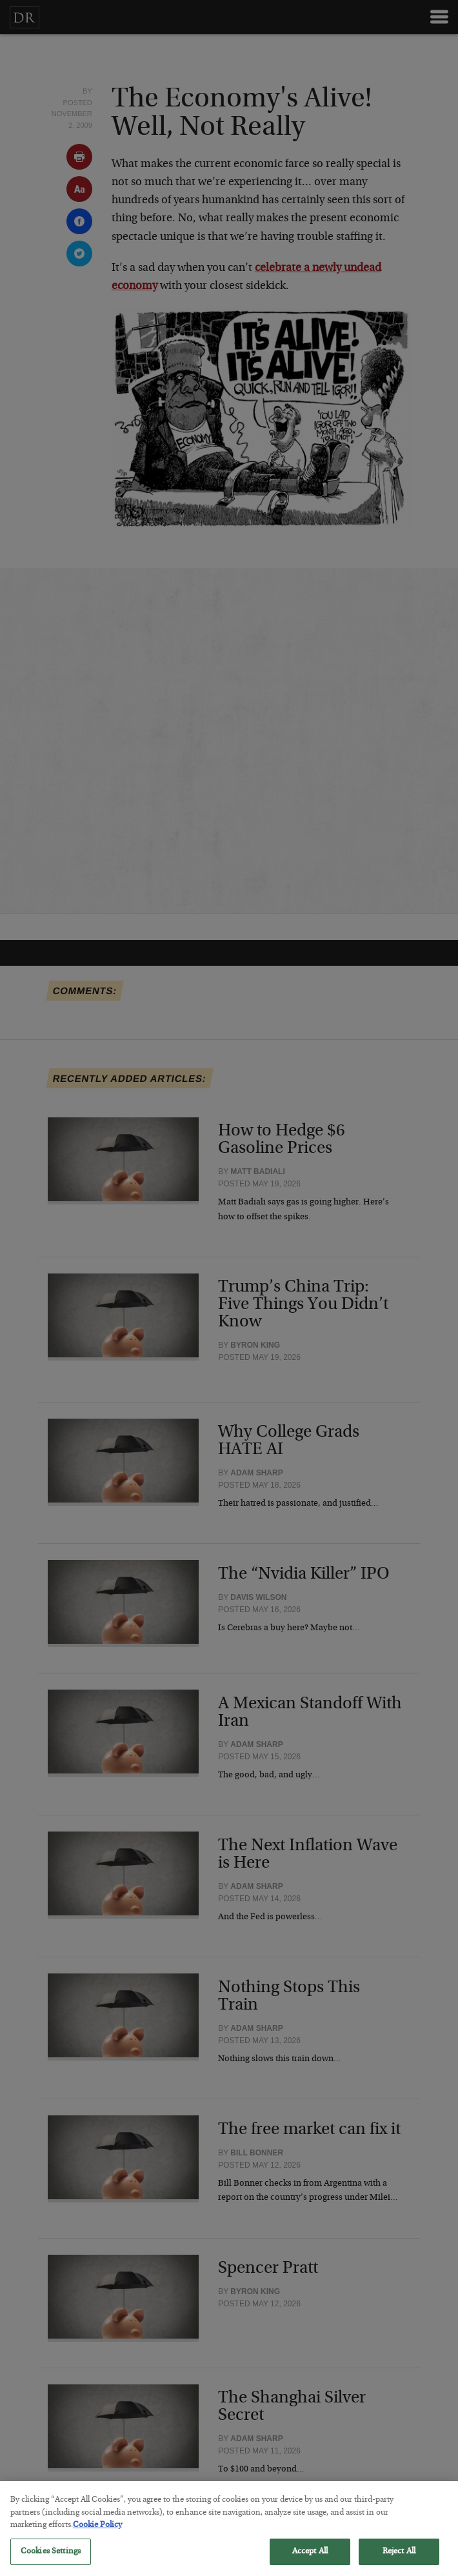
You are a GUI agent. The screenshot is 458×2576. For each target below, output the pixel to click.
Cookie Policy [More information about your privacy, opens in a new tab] (97, 2535)
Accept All (310, 2561)
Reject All (399, 2561)
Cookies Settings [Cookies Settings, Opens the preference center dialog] (51, 2561)
